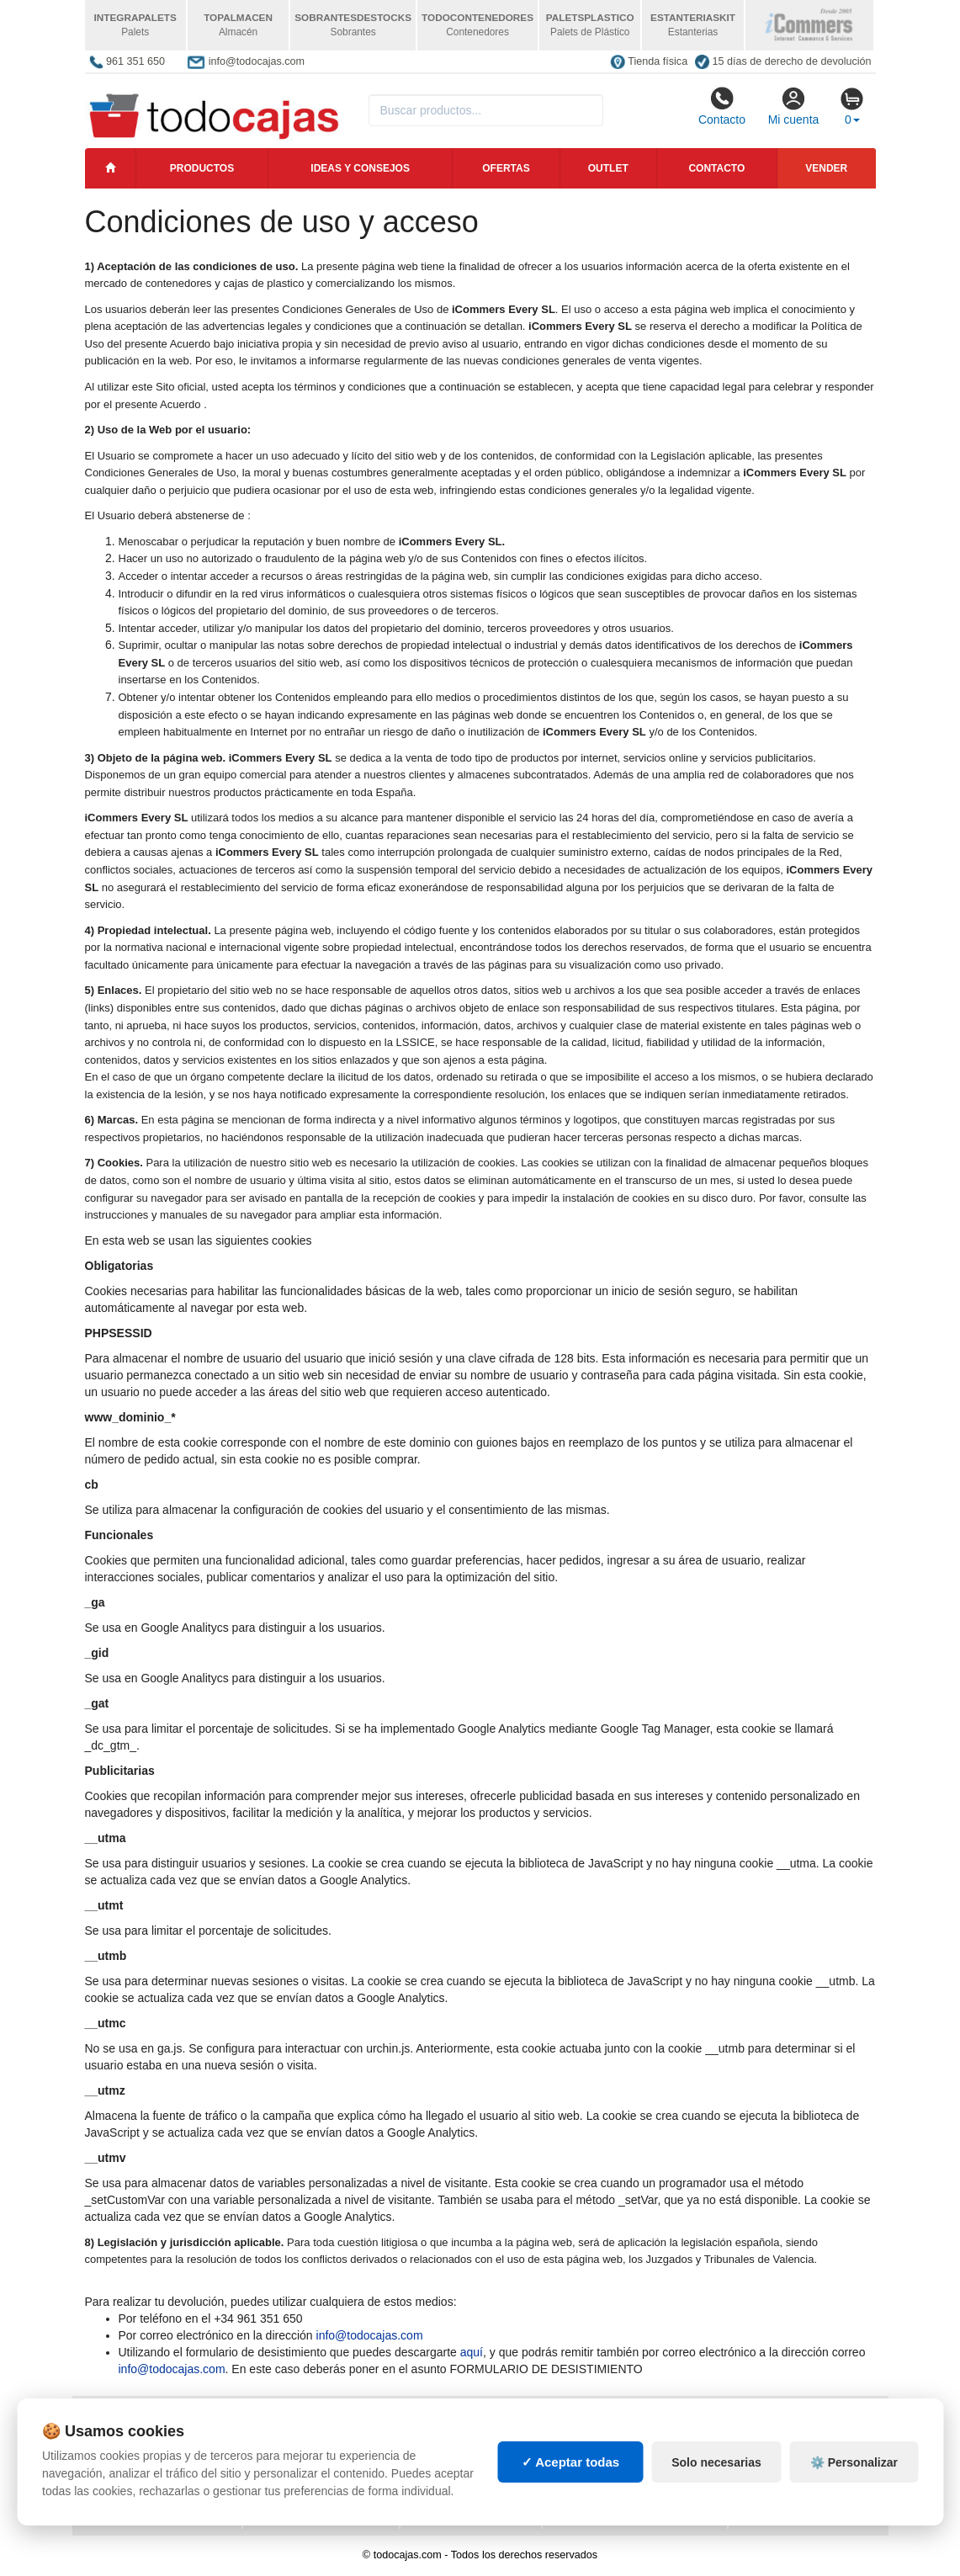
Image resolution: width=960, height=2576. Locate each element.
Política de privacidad (155, 2424)
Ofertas (505, 168)
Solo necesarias (716, 2504)
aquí (471, 2352)
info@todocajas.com (369, 2335)
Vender (826, 168)
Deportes (768, 2424)
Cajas (430, 2424)
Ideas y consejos (360, 168)
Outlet (608, 168)
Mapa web (283, 2424)
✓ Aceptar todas (571, 2505)
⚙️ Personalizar (854, 2504)
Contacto (721, 106)
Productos (202, 168)
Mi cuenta (793, 106)
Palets (574, 2424)
